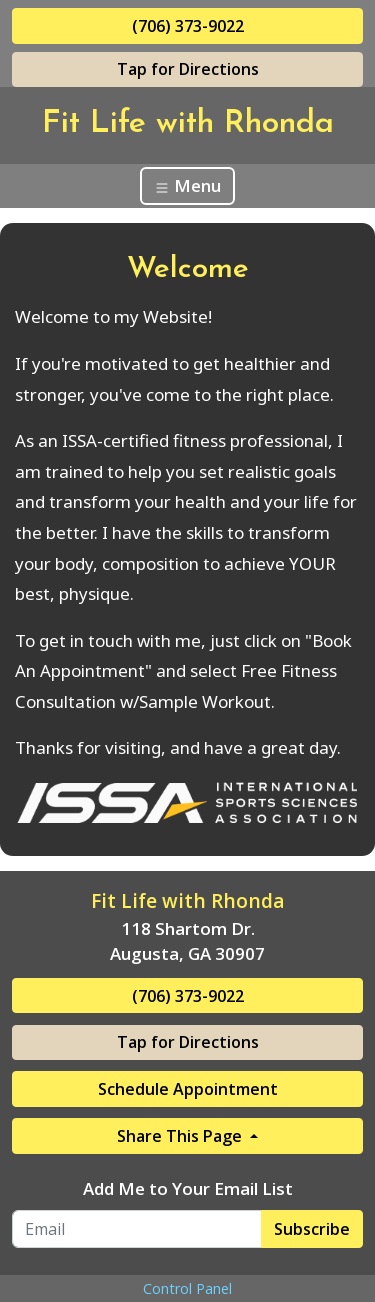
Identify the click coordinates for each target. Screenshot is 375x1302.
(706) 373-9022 (188, 26)
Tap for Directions (188, 69)
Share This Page (181, 1136)
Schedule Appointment (188, 1089)
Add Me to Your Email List (188, 1188)
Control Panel (187, 1288)
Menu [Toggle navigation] (187, 185)
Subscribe (312, 1229)
